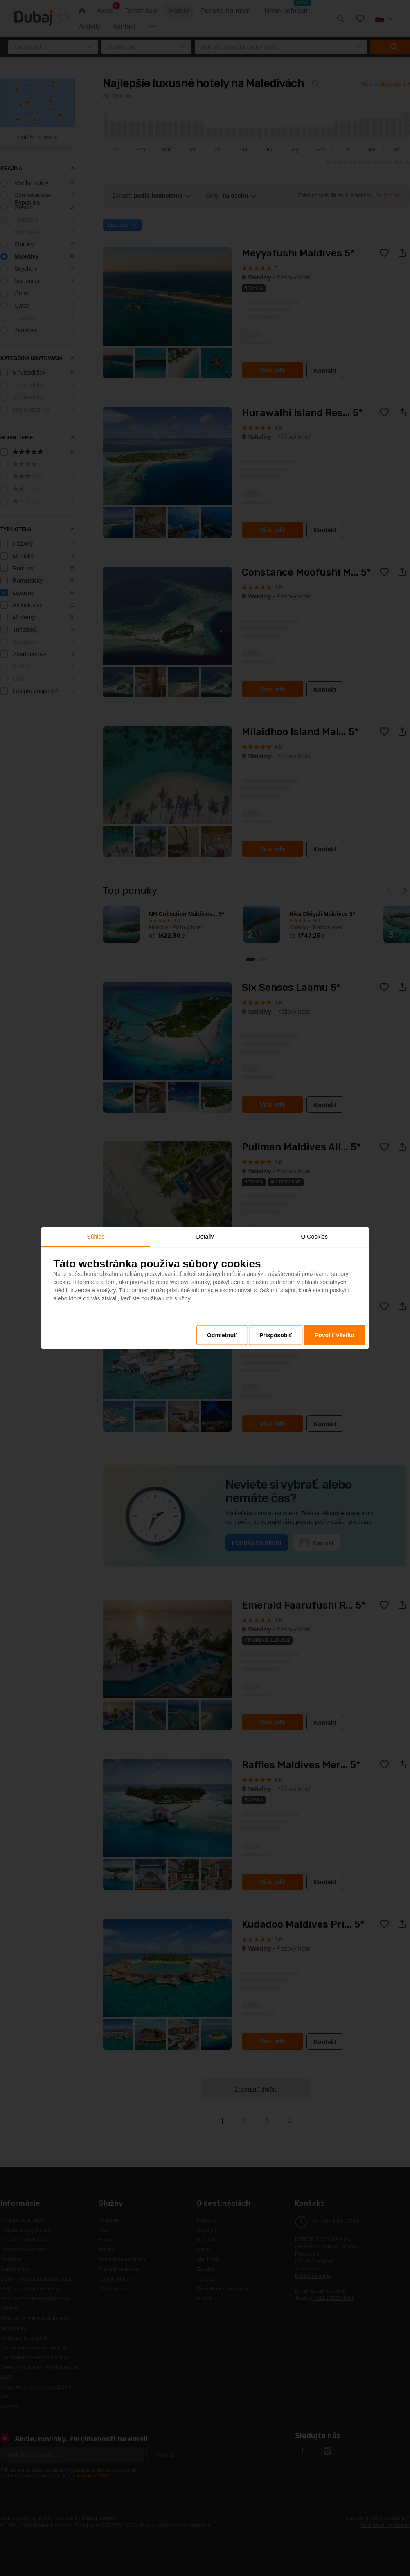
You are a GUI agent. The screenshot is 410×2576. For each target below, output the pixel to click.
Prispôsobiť (275, 1335)
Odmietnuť (222, 1335)
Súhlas (95, 1236)
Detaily (205, 1236)
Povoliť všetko (334, 1335)
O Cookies (314, 1236)
